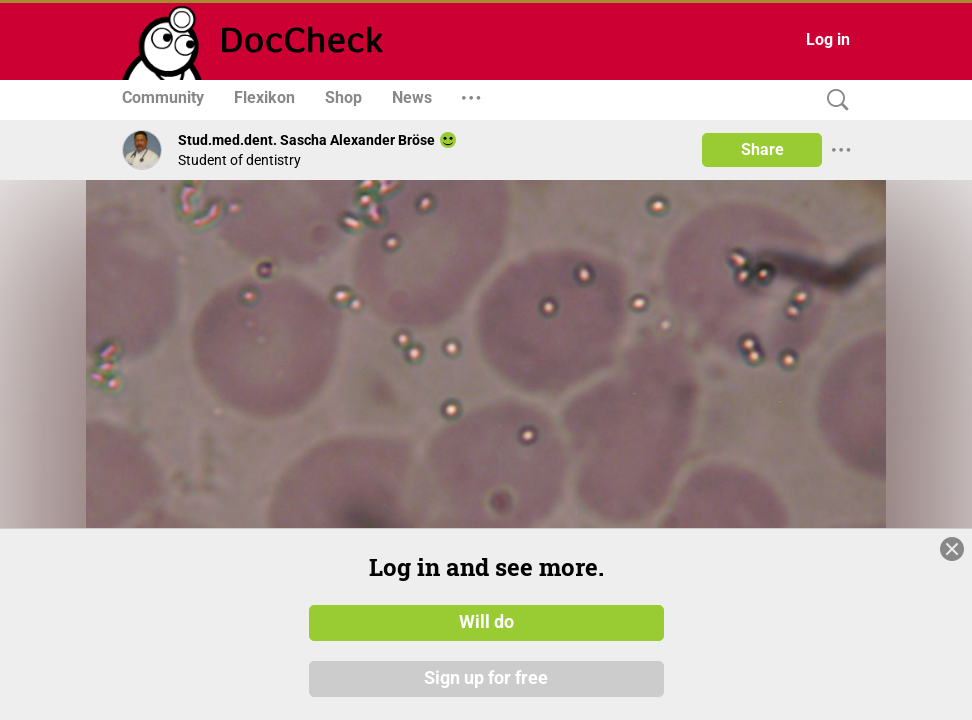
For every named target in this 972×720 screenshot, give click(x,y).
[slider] (698, 495)
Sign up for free (486, 679)
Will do (486, 623)
